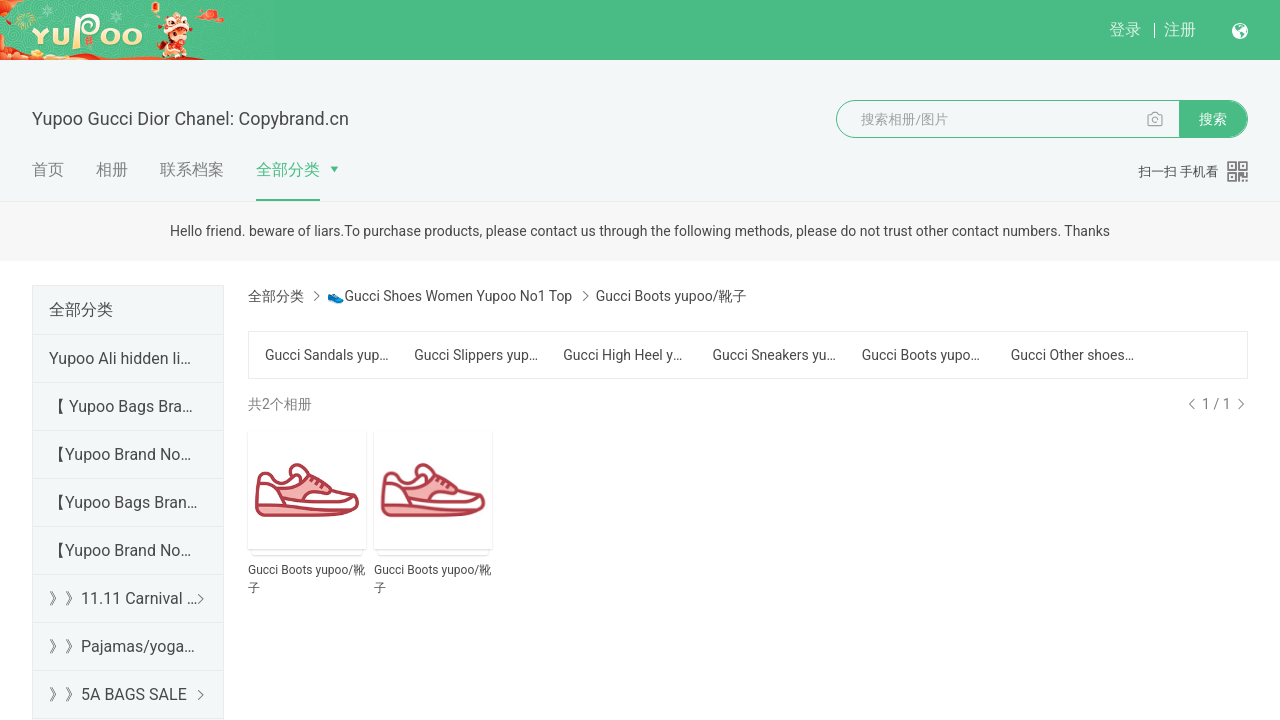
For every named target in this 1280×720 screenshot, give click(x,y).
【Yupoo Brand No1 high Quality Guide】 (124, 454)
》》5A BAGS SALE (118, 694)
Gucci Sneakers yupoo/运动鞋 (774, 355)
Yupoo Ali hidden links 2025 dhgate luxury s (124, 358)
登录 (1125, 29)
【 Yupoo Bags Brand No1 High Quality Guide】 (124, 406)
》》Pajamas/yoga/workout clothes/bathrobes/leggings (124, 646)
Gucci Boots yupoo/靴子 (924, 355)
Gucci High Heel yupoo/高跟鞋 (625, 355)
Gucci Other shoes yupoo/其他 (1073, 355)
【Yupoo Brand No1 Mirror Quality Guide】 (124, 550)
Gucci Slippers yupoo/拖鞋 (476, 355)
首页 (48, 169)
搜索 (1213, 119)
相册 (112, 169)
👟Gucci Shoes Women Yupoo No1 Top (449, 296)
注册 (1180, 29)
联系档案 (192, 169)
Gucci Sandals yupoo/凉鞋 (327, 355)
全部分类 (288, 169)
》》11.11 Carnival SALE (124, 598)
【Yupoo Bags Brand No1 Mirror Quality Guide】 (124, 502)
